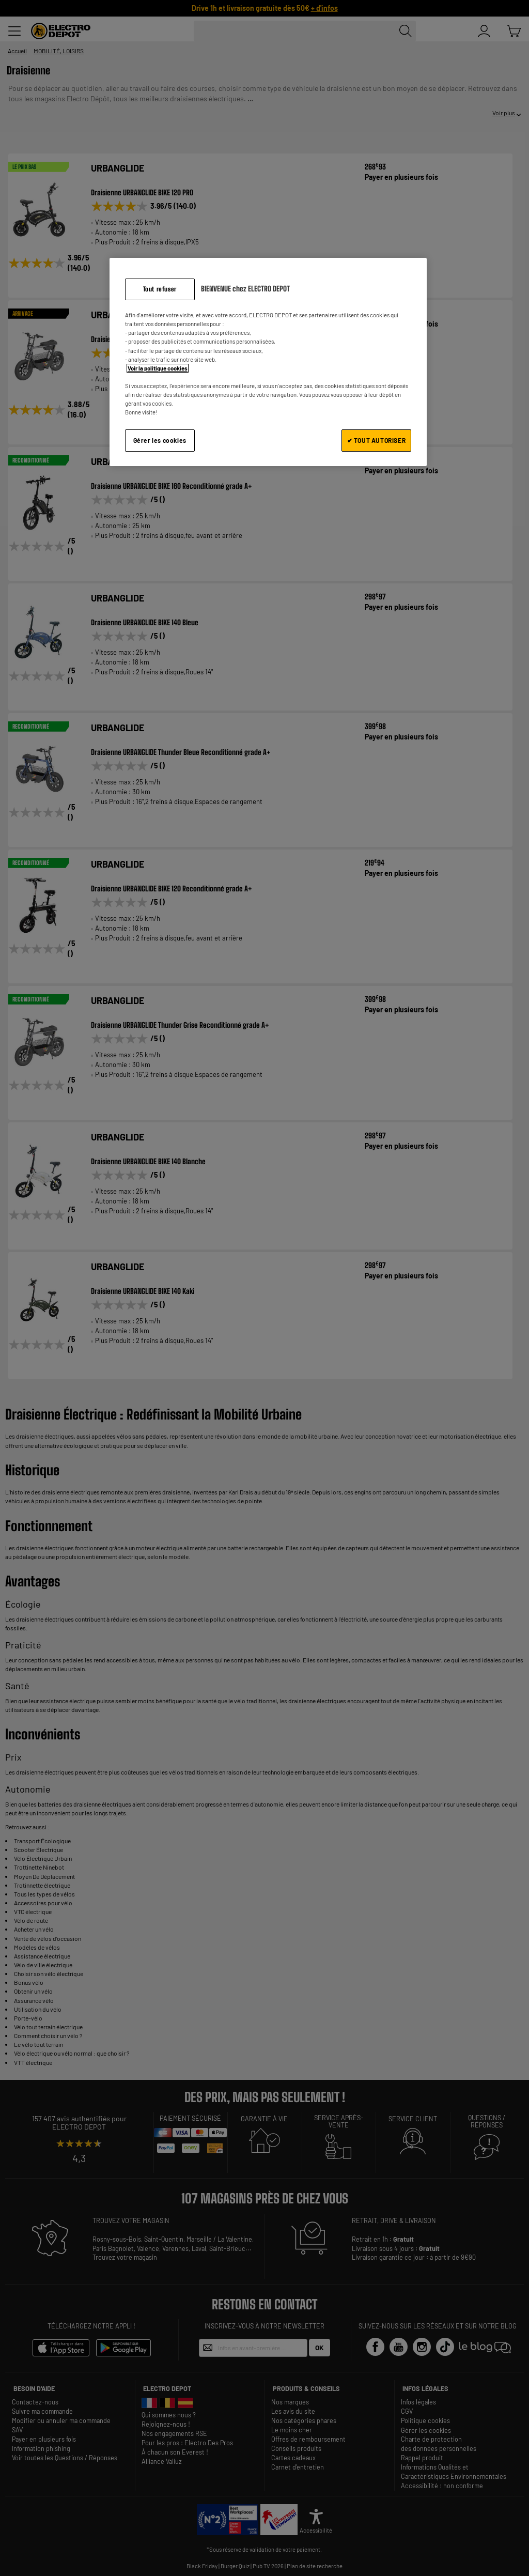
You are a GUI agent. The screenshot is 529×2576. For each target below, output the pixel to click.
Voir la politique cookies (158, 368)
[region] (268, 362)
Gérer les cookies (159, 440)
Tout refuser (160, 289)
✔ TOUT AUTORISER (376, 440)
